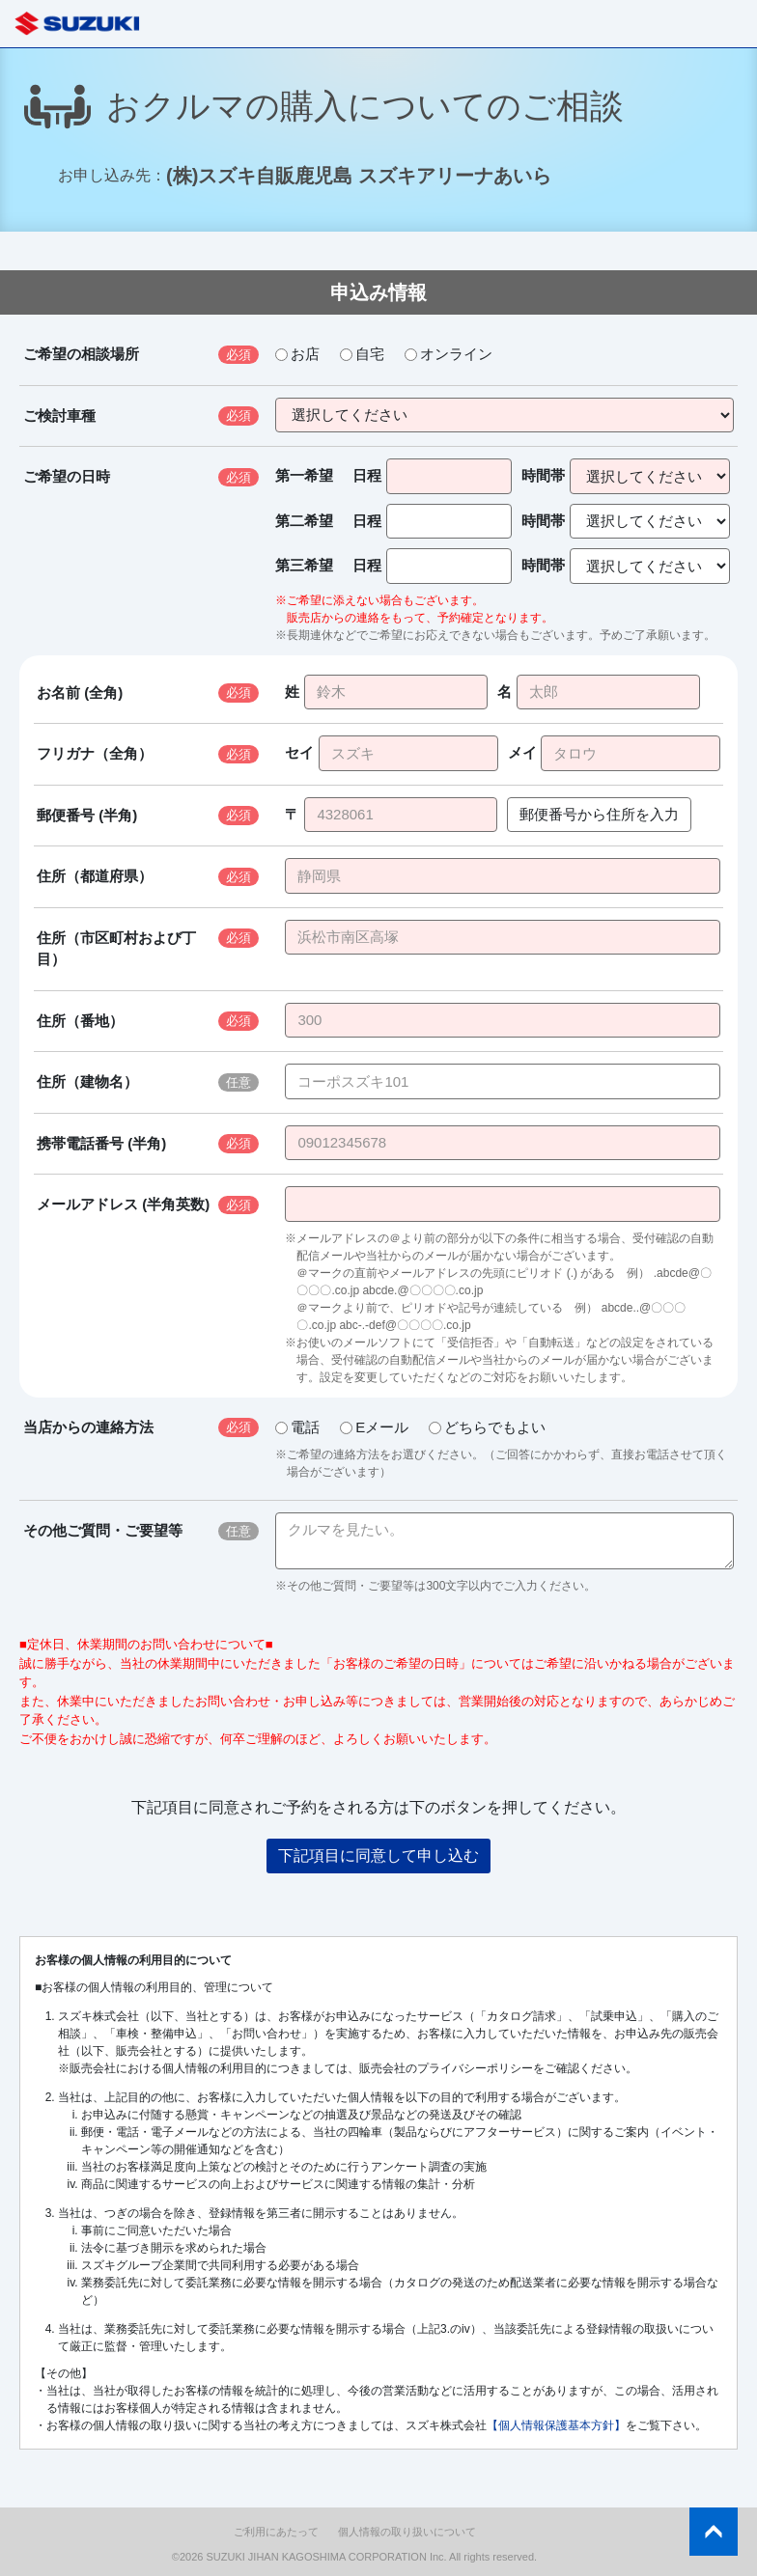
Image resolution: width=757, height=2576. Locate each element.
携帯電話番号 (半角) (101, 1143)
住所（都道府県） (95, 876)
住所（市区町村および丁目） (116, 948)
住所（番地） (80, 1020)
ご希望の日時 (66, 476)
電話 (297, 1427)
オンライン (448, 354)
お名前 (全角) (80, 692)
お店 (297, 354)
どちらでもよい (487, 1427)
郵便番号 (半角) (87, 815)
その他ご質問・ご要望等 (102, 1530)
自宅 (362, 354)
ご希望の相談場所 (81, 354)
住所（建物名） (87, 1081)
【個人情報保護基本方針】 (556, 2425)
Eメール (374, 1427)
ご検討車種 (59, 415)
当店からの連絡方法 (88, 1427)
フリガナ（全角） (95, 753)
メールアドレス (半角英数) (123, 1204)
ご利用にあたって (276, 2531)
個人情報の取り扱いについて (407, 2531)
